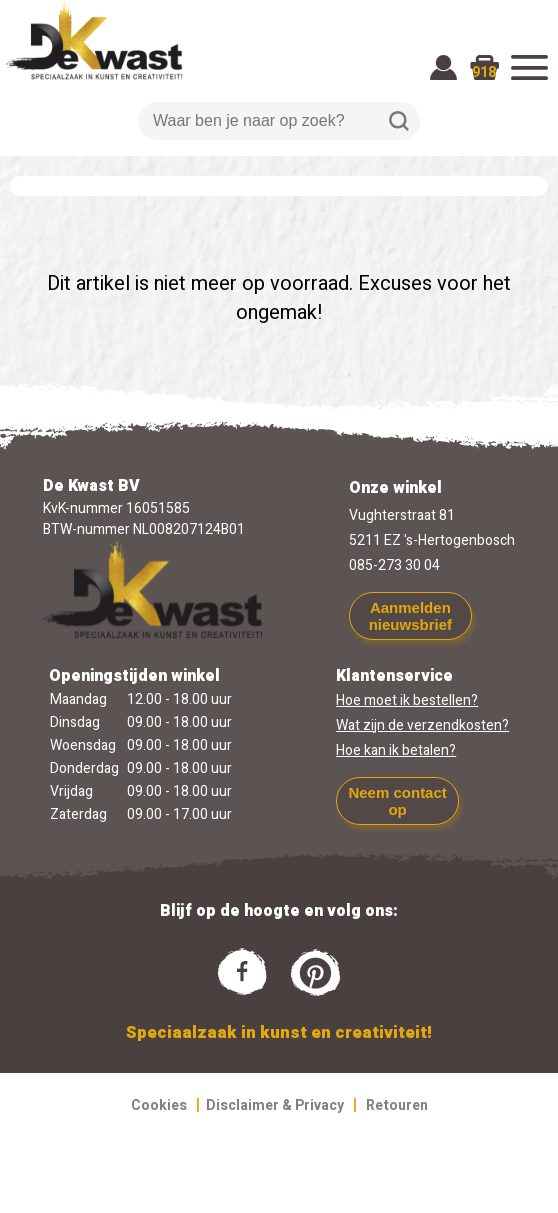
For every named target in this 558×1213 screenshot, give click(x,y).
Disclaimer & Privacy (275, 1105)
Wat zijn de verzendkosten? (422, 725)
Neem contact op (397, 801)
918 (484, 72)
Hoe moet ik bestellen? (407, 700)
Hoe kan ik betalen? (396, 750)
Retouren (397, 1105)
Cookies (159, 1105)
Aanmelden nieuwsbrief (410, 616)
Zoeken (399, 121)
